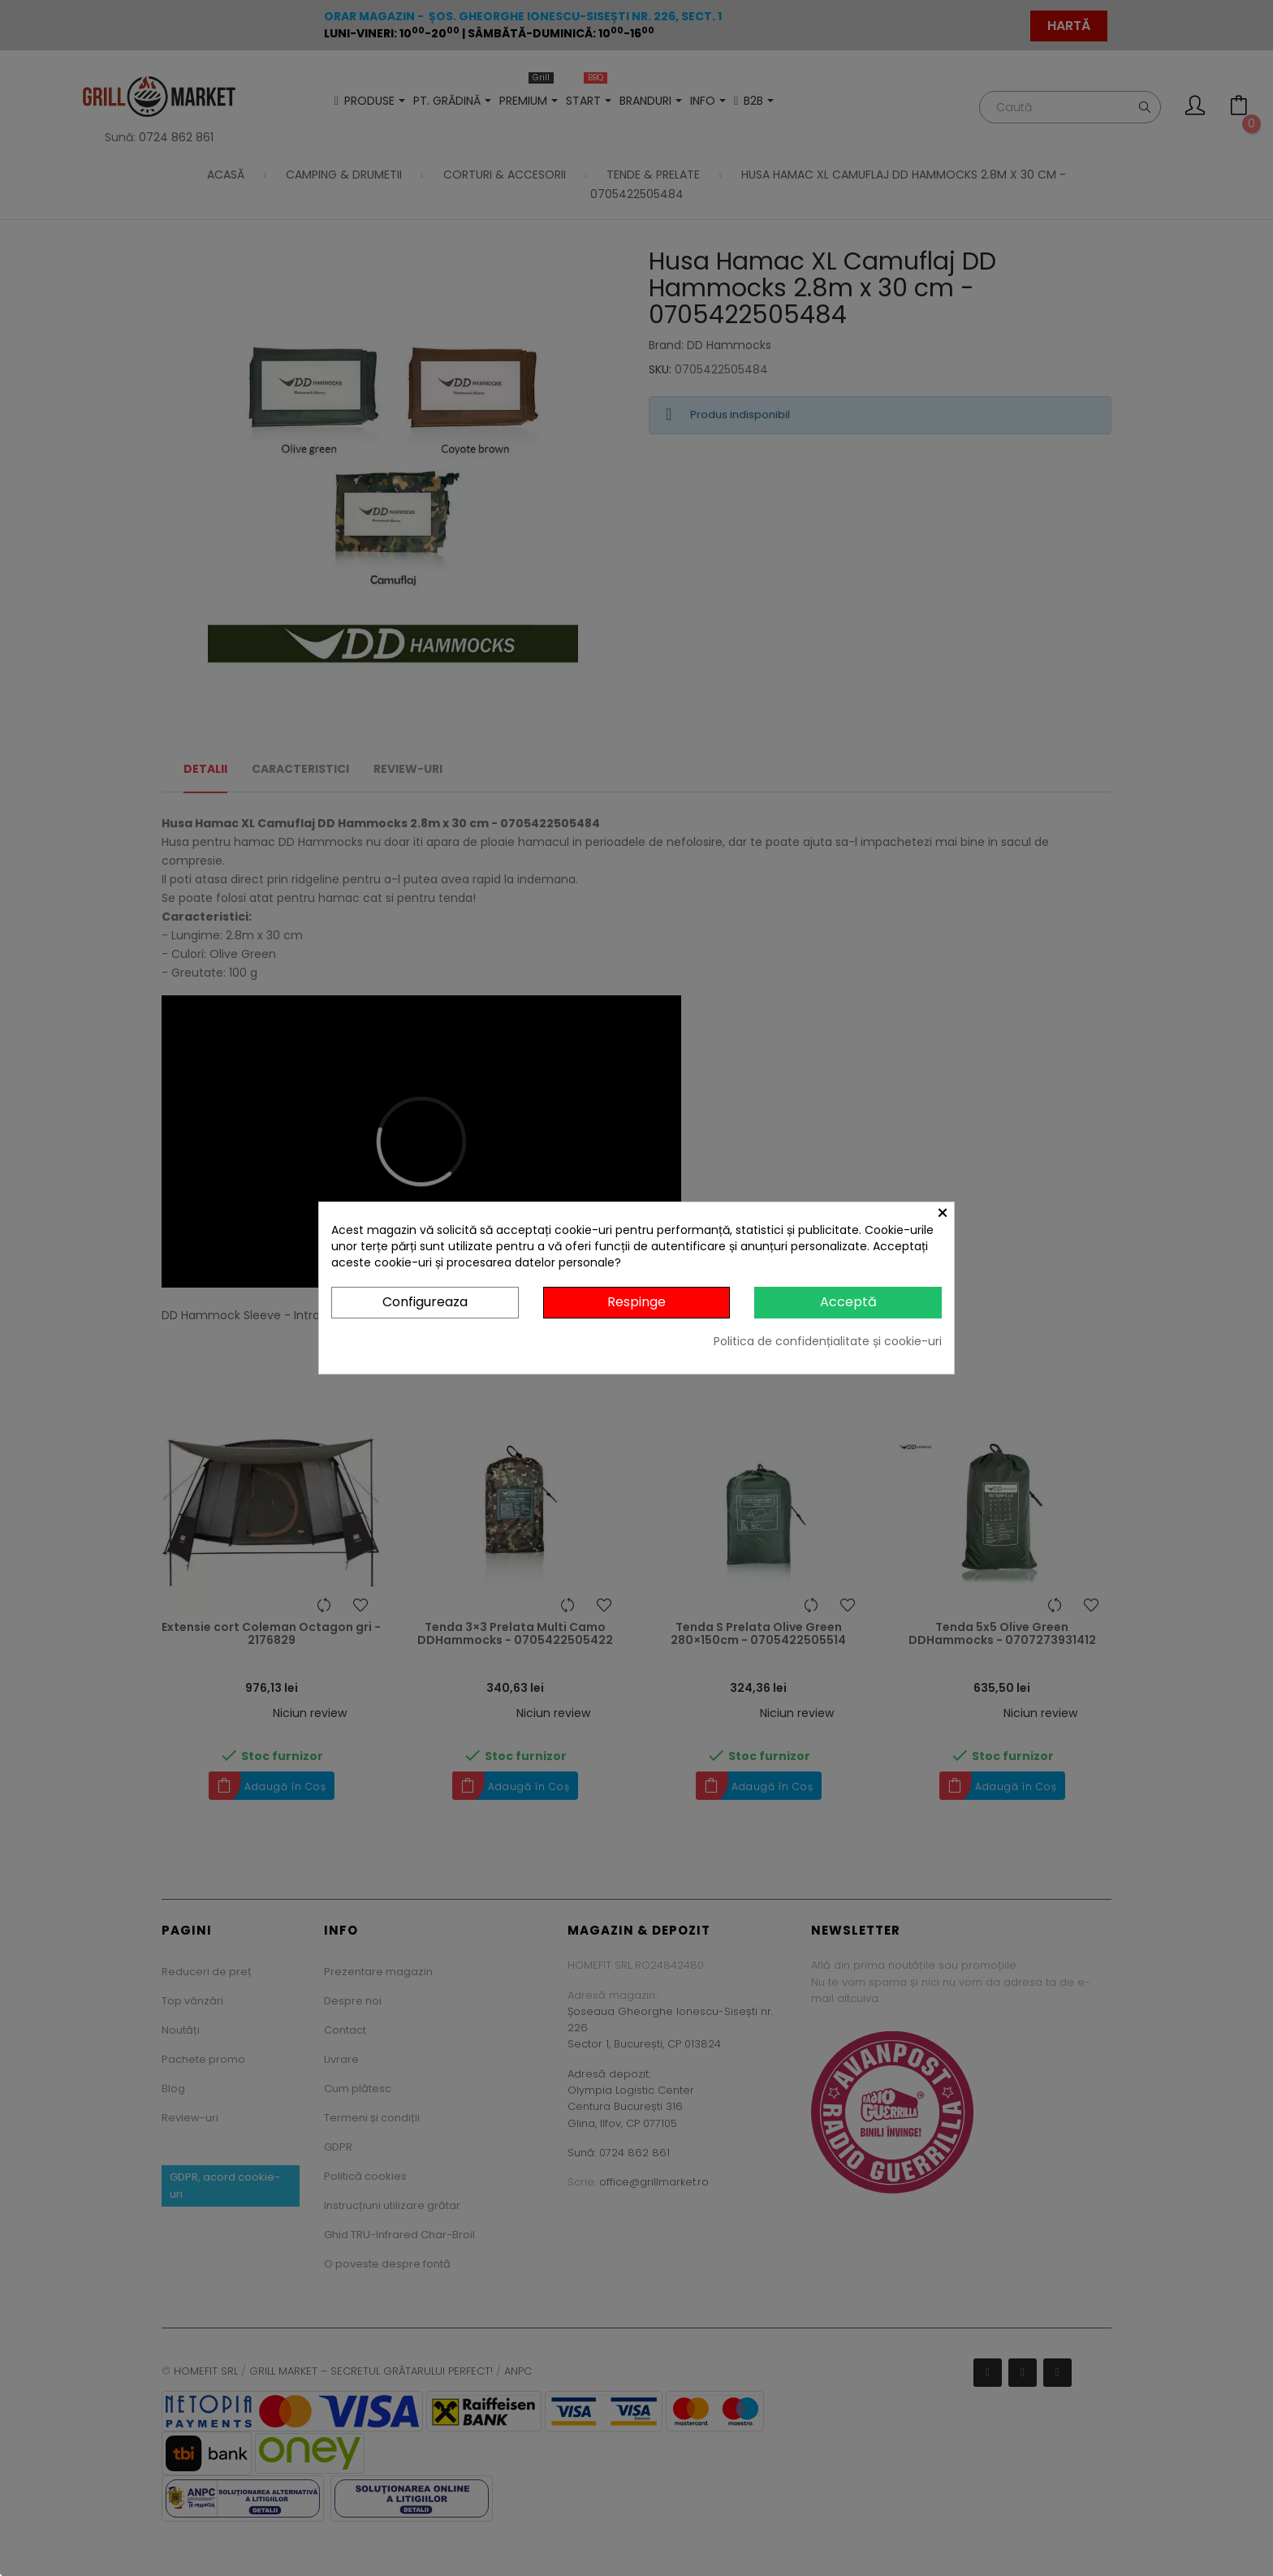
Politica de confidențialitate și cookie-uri (828, 1341)
